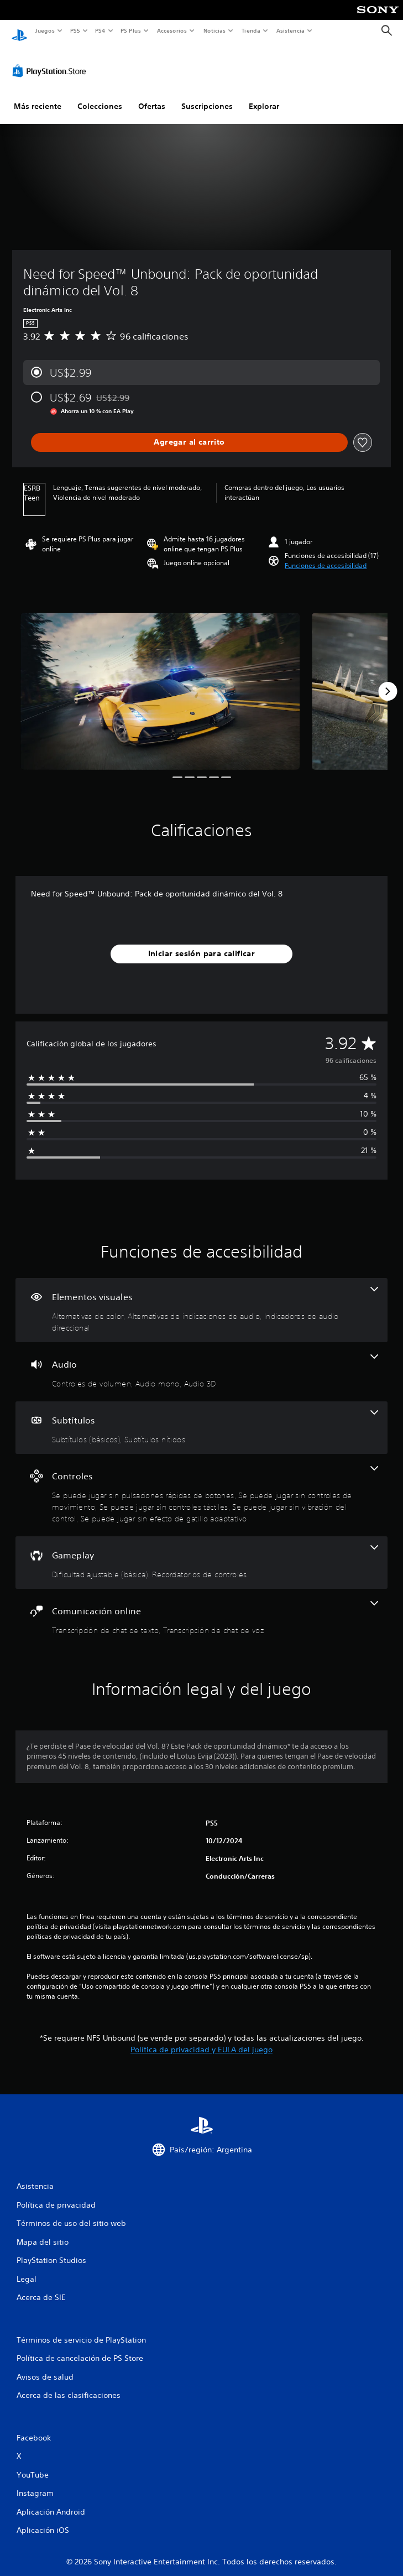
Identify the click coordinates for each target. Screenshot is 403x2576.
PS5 (75, 30)
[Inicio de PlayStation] (19, 30)
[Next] (387, 680)
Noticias (214, 30)
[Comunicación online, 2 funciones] (201, 1608)
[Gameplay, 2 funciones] (201, 1552)
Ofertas (151, 96)
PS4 (100, 30)
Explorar (264, 96)
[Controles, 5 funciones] (201, 1484)
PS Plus (131, 30)
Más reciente (37, 96)
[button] (326, 555)
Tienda (251, 30)
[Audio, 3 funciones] (201, 1361)
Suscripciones (207, 96)
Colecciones (99, 96)
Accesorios (172, 30)
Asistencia (290, 30)
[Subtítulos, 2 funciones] (201, 1417)
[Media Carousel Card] (160, 680)
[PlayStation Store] (51, 60)
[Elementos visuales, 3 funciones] (201, 1300)
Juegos (44, 30)
